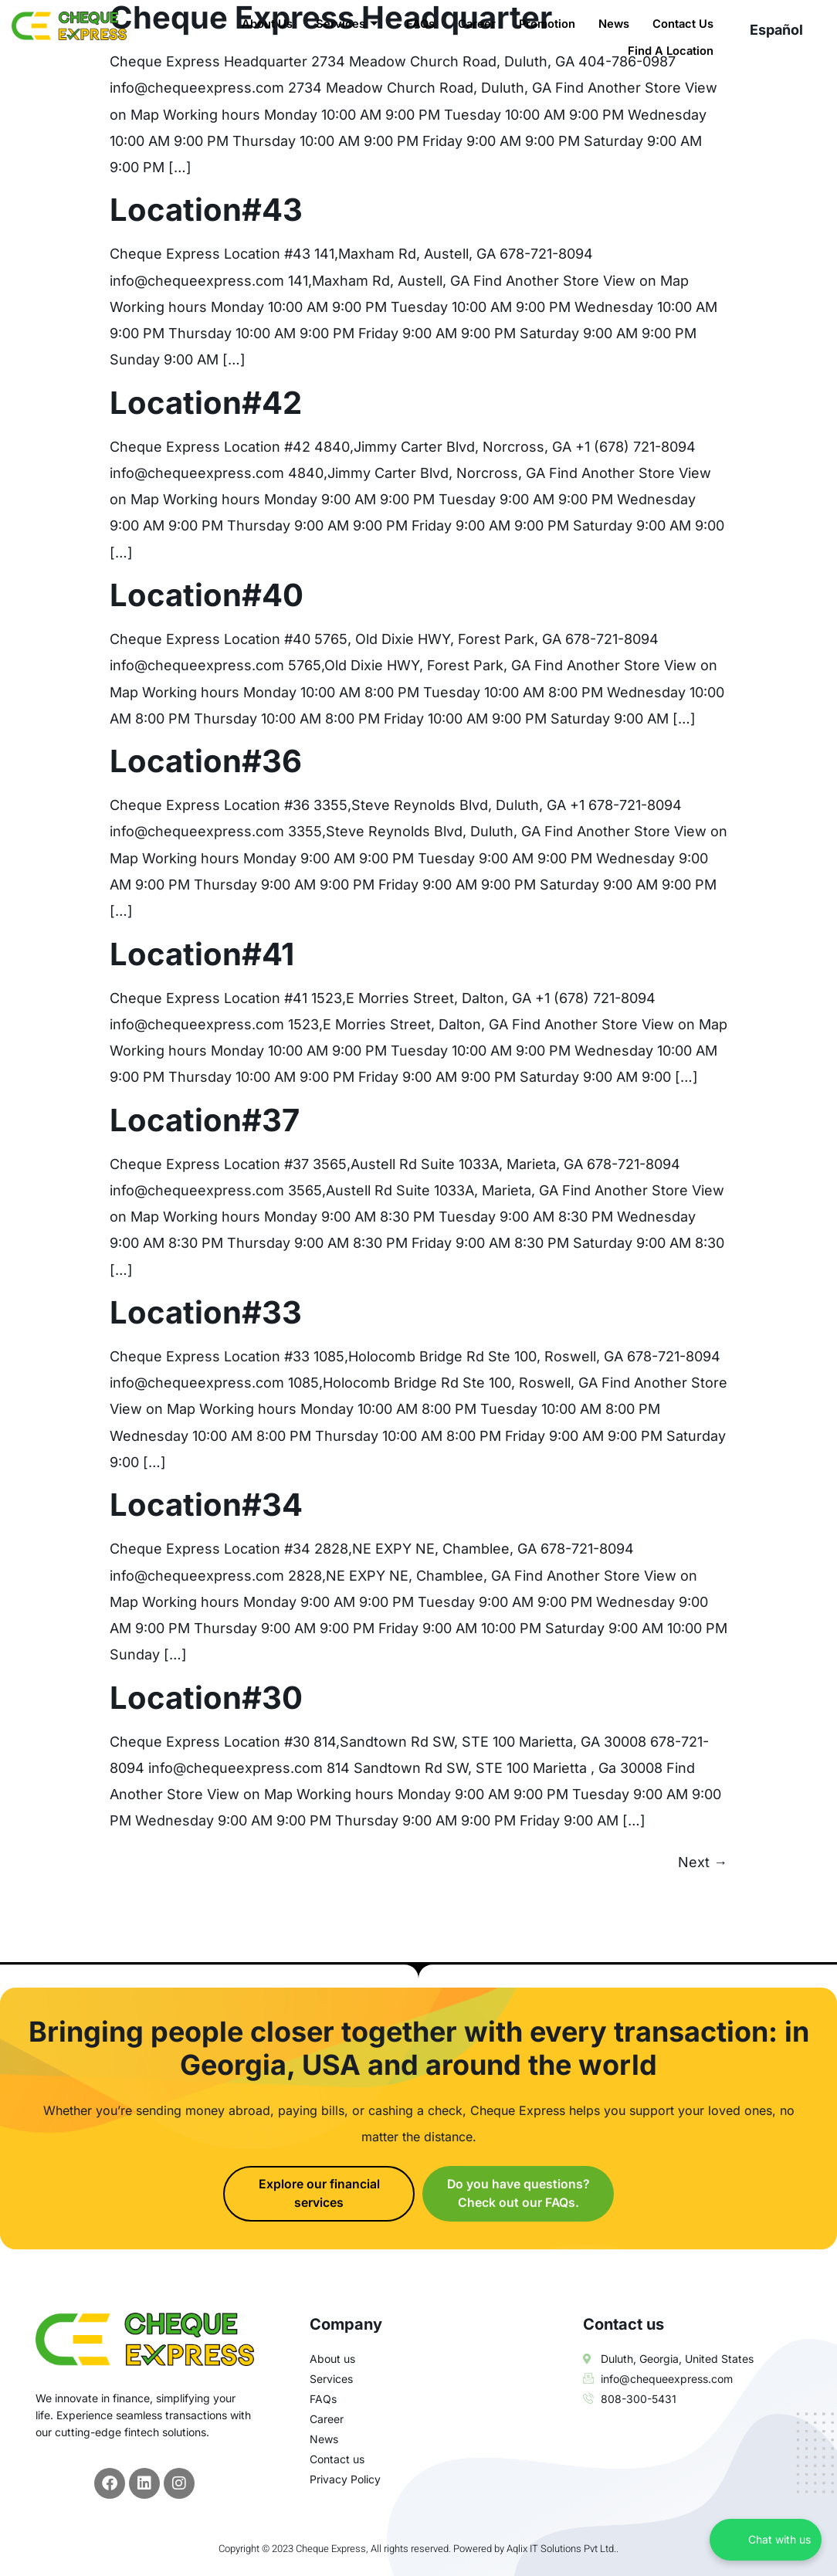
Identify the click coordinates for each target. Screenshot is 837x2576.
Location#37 (205, 1120)
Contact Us (682, 23)
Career (473, 23)
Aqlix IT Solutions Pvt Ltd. (561, 2548)
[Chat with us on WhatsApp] (766, 2540)
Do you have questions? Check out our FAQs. (518, 2194)
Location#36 (206, 761)
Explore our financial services (319, 2194)
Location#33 (206, 1312)
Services (342, 24)
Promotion (545, 23)
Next (702, 1862)
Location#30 (206, 1698)
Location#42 (206, 403)
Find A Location (670, 49)
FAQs (416, 23)
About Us (262, 23)
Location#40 (206, 595)
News (613, 23)
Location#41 (202, 954)
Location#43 (206, 210)
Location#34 (206, 1505)
